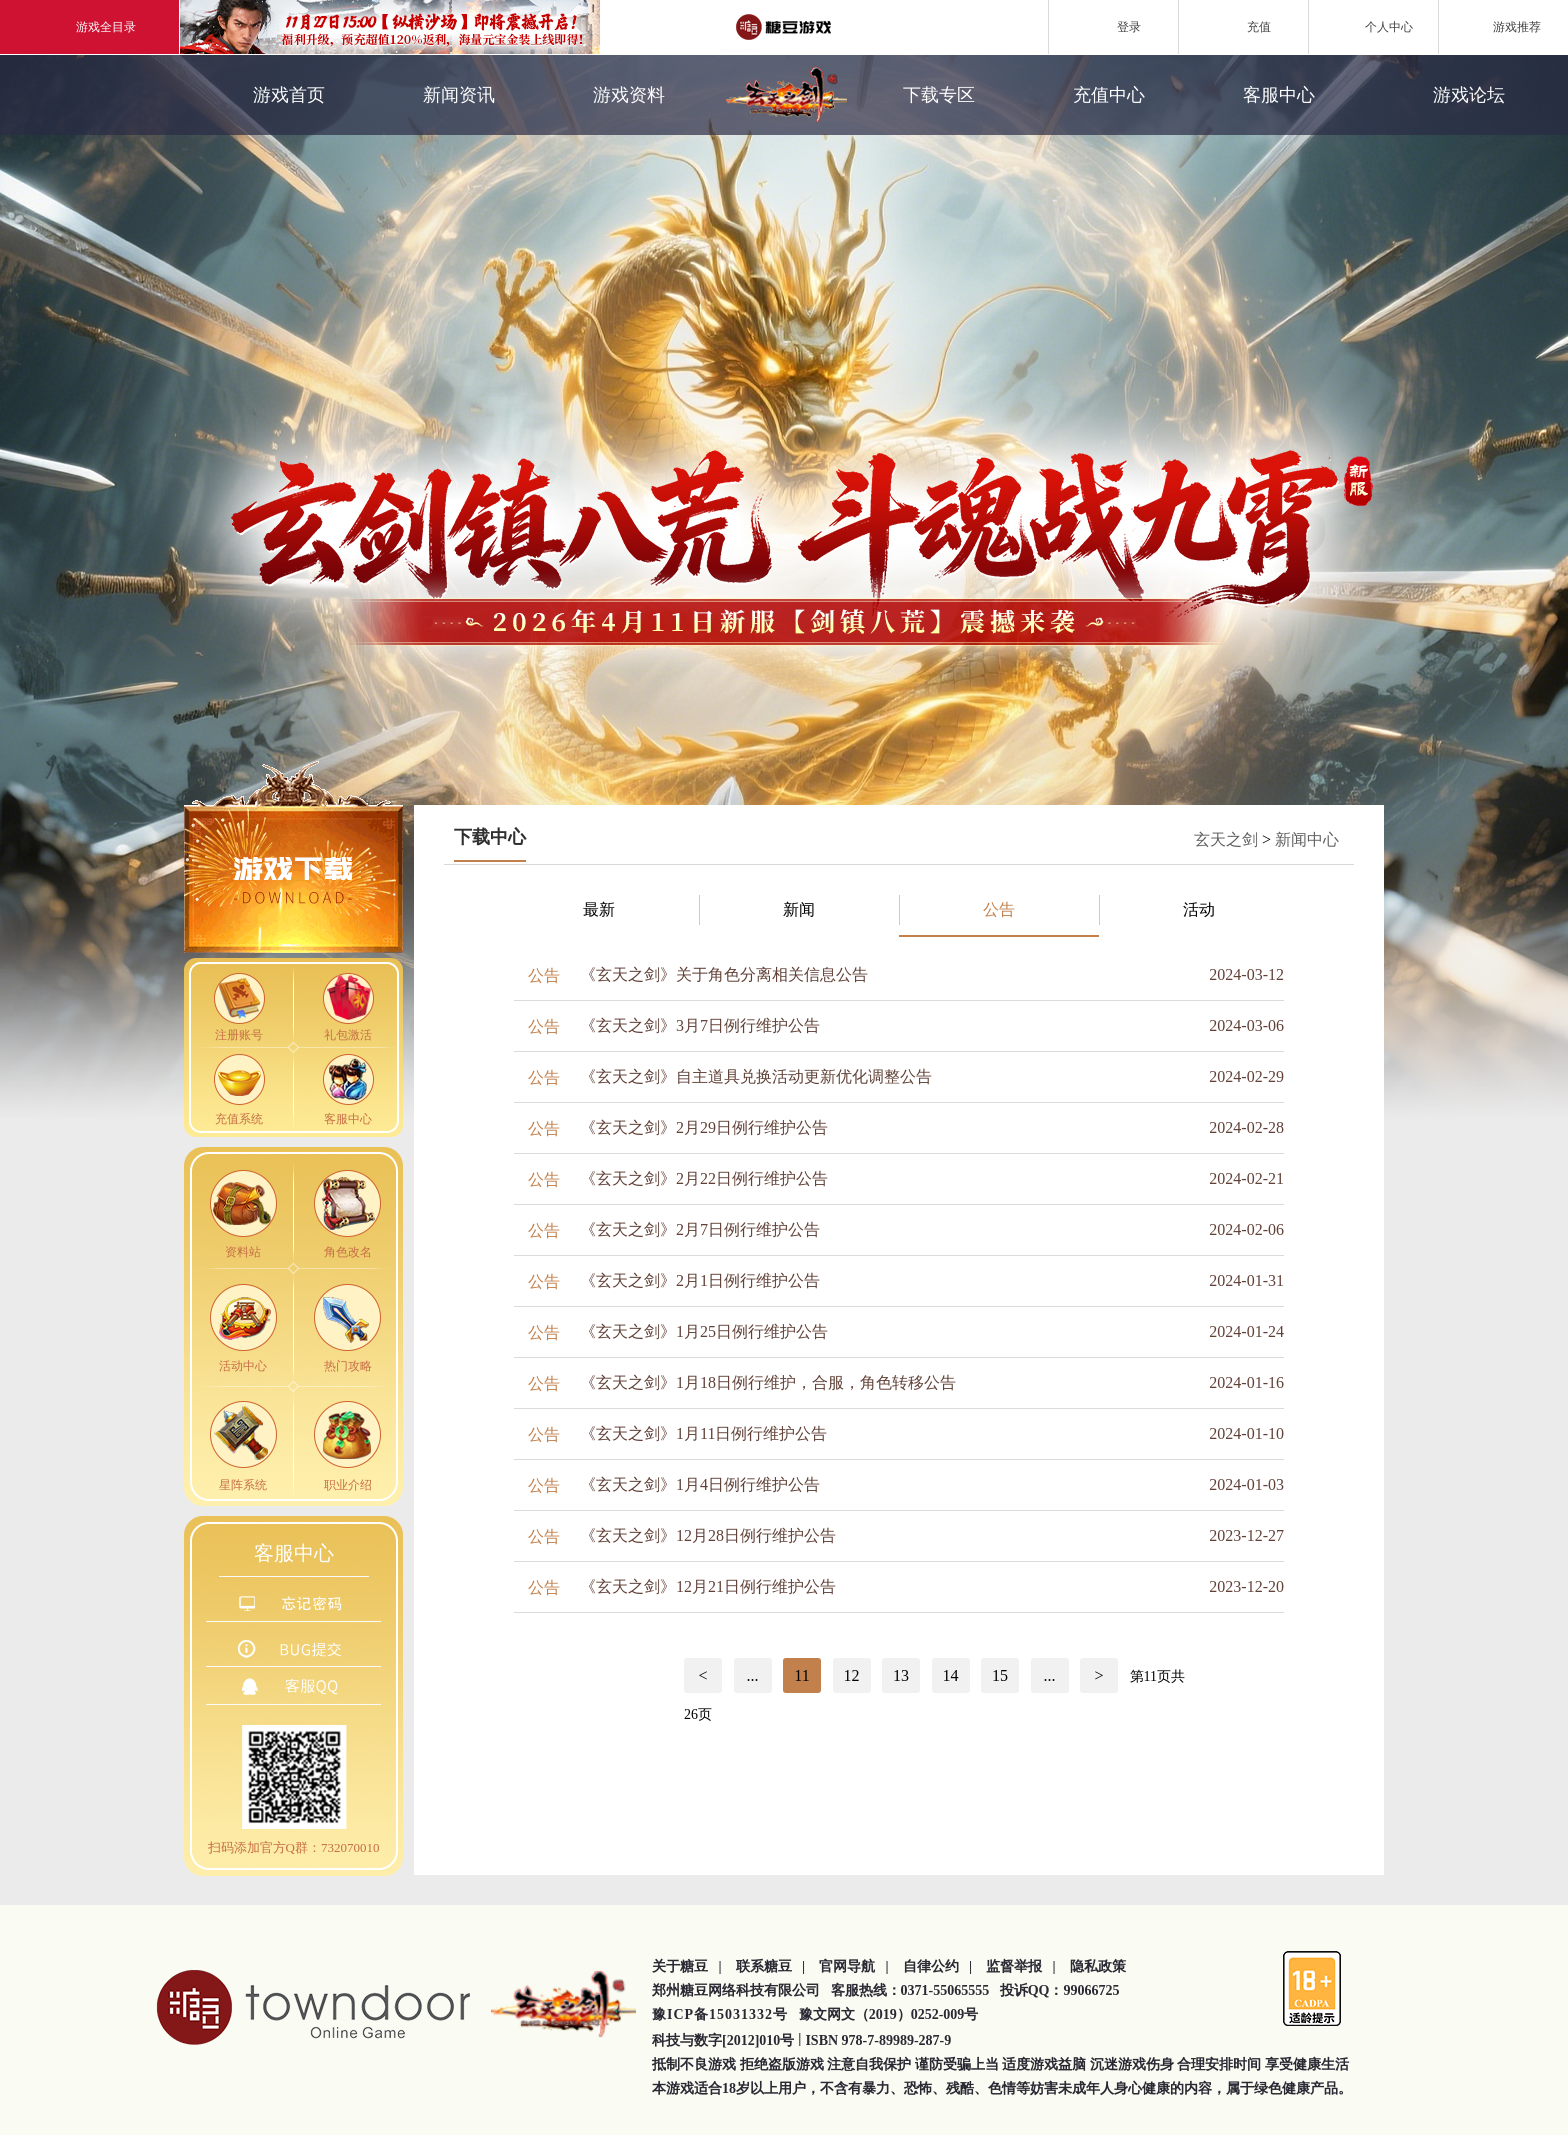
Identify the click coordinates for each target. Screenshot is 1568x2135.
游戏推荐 (1503, 26)
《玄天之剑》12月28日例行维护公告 (708, 1535)
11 (801, 1675)
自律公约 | (938, 1966)
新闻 (799, 909)
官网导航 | (854, 1966)
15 (1000, 1675)
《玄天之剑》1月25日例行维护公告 (704, 1331)
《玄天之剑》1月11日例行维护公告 (703, 1433)
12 (852, 1675)
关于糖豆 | (687, 1966)
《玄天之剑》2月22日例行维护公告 (704, 1178)
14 (951, 1675)
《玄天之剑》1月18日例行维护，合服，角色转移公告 (768, 1382)
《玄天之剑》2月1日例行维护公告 (700, 1280)
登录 (1114, 26)
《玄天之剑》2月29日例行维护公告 (704, 1127)
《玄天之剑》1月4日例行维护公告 (700, 1484)
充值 (1244, 26)
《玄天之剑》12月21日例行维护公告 (708, 1586)
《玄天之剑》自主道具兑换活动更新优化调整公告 (756, 1076)
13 (901, 1675)
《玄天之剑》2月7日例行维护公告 (700, 1229)
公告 (999, 909)
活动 (1199, 909)
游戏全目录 (89, 27)
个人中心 (1374, 26)
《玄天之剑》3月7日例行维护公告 (700, 1025)
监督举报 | (1021, 1966)
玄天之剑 (1226, 839)
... (753, 1675)
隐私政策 (1098, 1966)
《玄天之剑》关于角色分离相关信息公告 (724, 974)
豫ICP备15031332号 (720, 2014)
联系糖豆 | (771, 1966)
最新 (599, 909)
